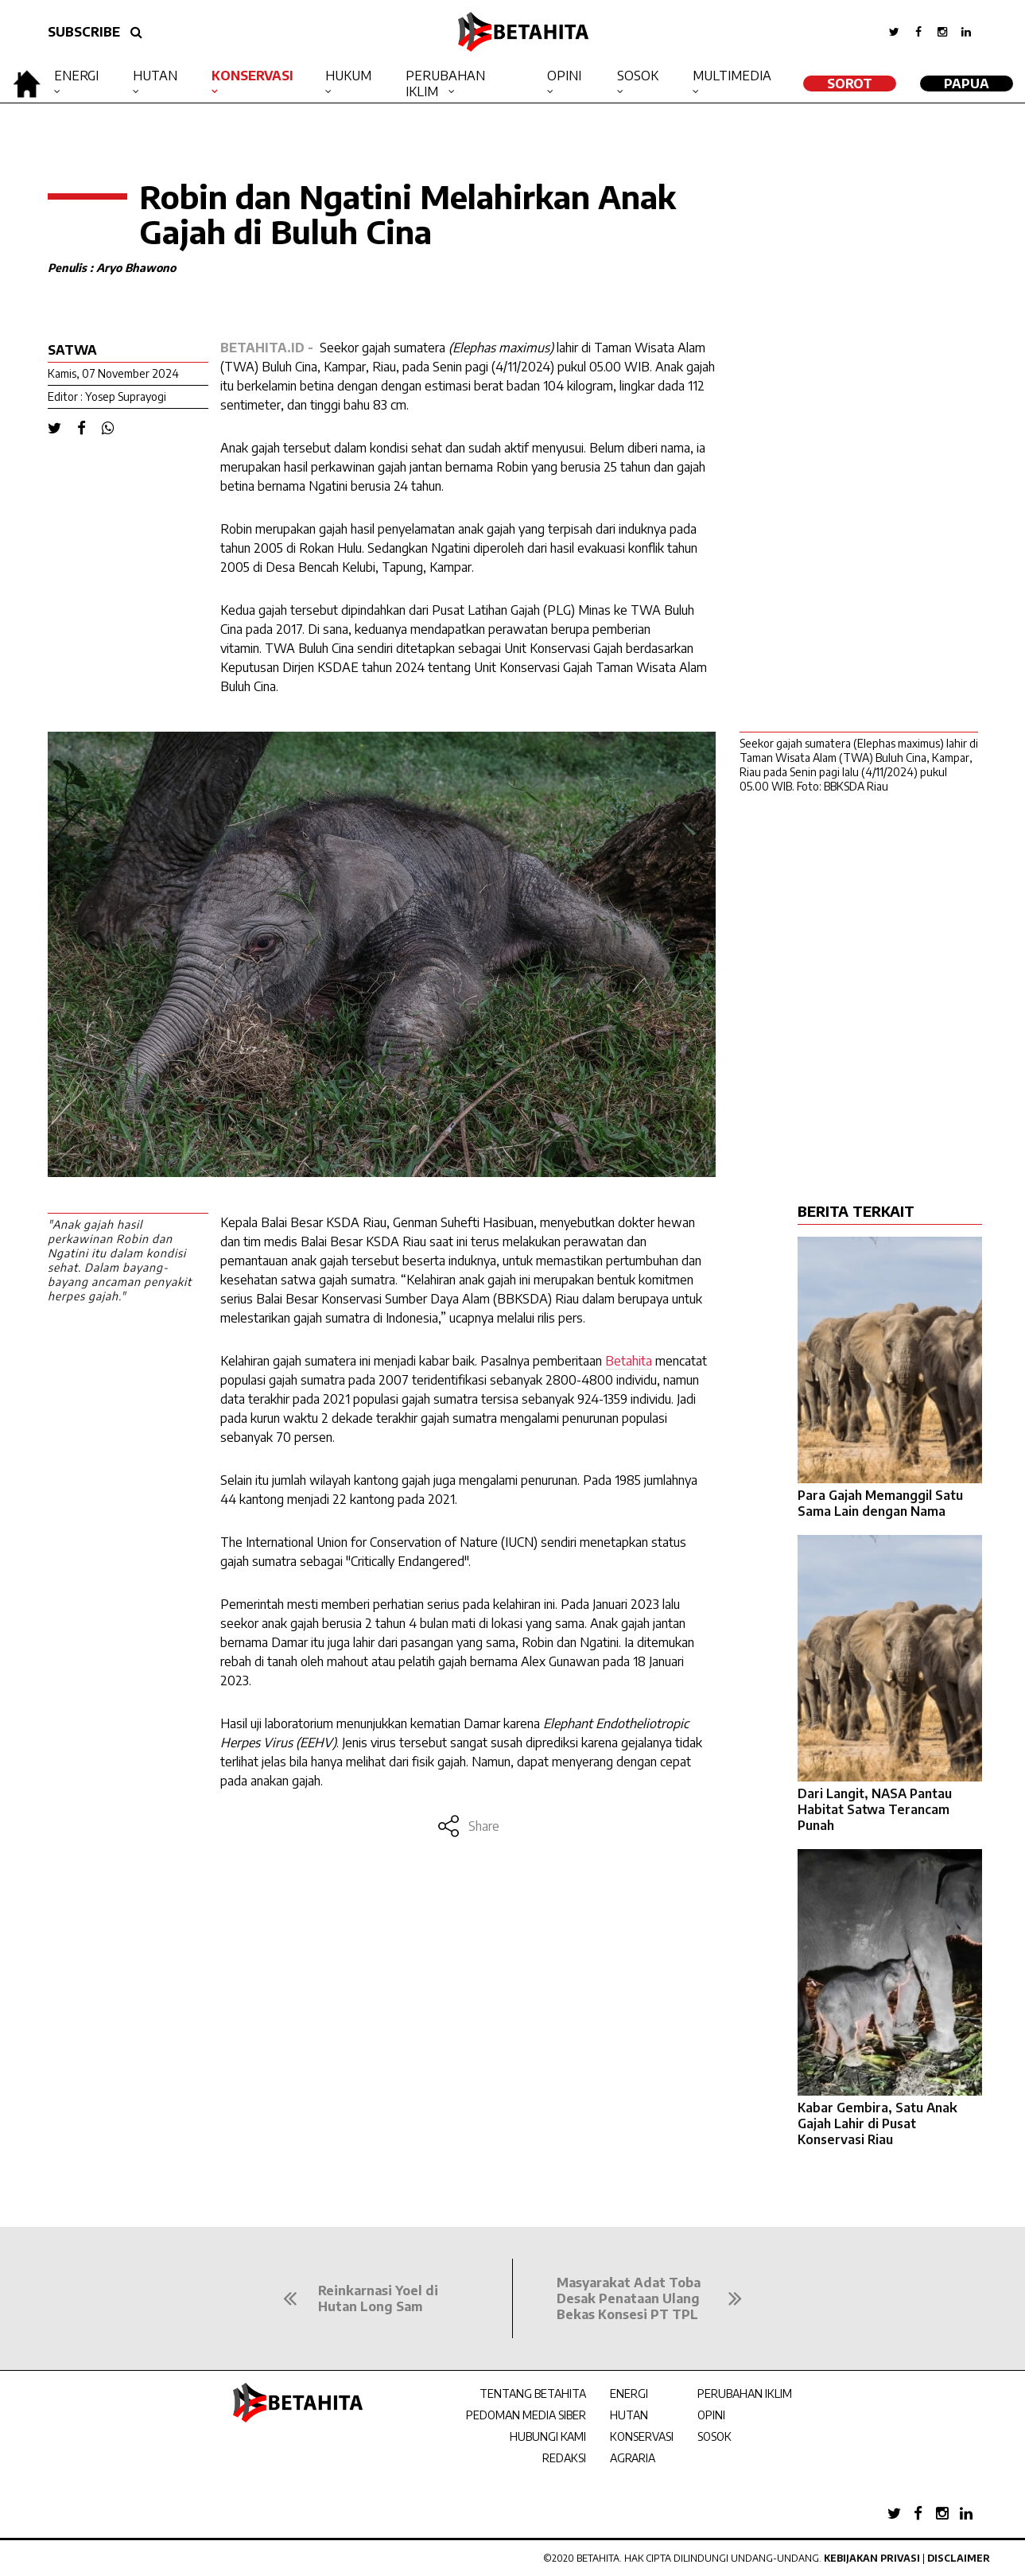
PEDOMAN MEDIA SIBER (526, 2415)
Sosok (637, 76)
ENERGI (629, 2393)
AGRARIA (632, 2458)
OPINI (711, 2415)
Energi (76, 76)
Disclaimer (958, 2558)
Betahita (628, 1361)
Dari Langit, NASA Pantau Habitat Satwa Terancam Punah (875, 1809)
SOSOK (714, 2436)
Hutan (155, 76)
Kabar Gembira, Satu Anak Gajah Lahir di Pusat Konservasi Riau (877, 2123)
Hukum (348, 76)
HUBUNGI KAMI (548, 2436)
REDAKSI (564, 2458)
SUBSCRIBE (84, 32)
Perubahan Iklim (445, 83)
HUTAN (629, 2415)
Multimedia (732, 76)
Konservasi (252, 76)
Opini (564, 76)
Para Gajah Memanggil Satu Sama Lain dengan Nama (880, 1503)
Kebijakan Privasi (872, 2558)
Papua (966, 83)
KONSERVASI (642, 2436)
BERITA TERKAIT (856, 1211)
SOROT (849, 83)
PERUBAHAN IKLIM (744, 2393)
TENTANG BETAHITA (532, 2393)
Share (468, 1826)
